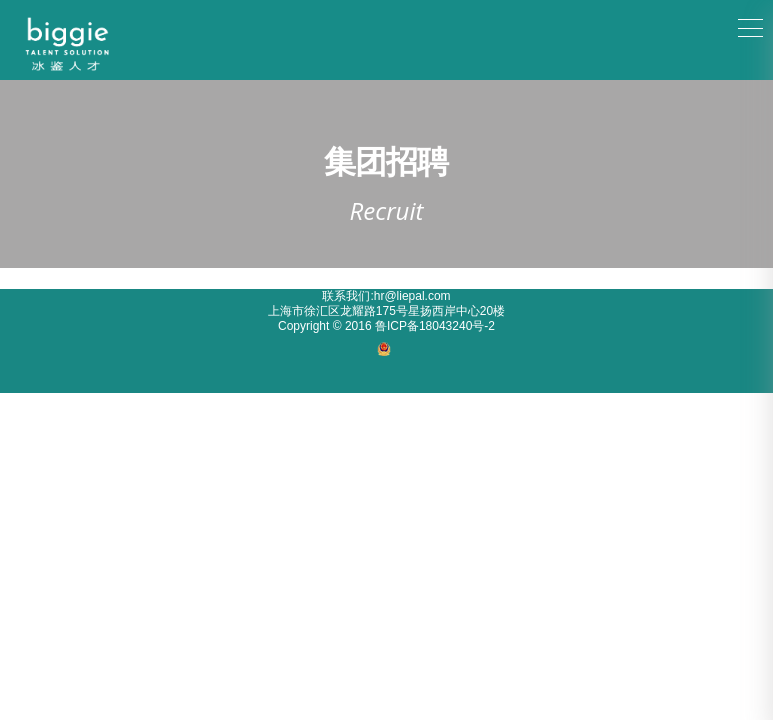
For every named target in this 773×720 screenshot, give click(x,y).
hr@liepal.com (412, 296)
